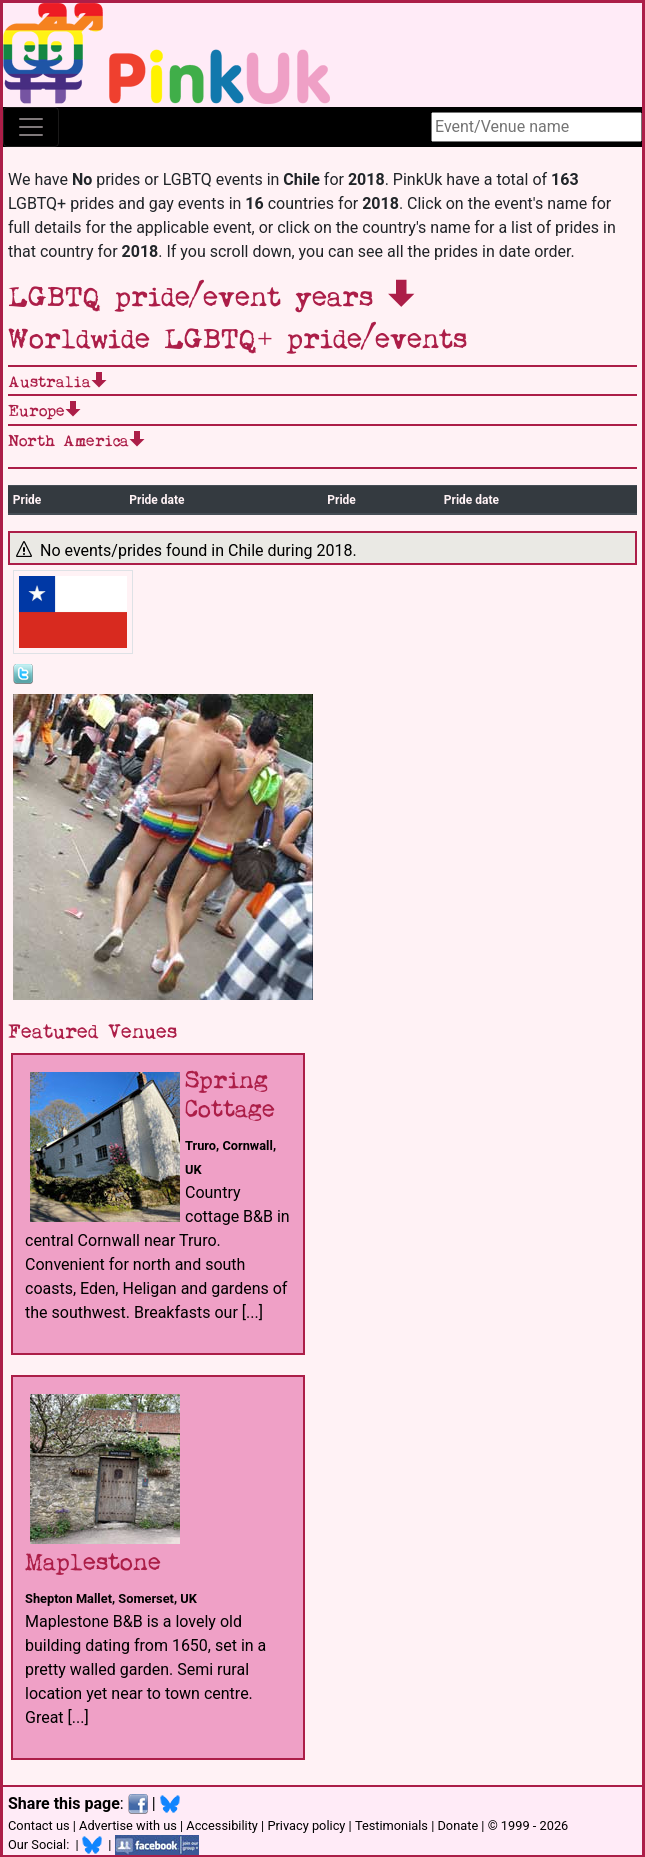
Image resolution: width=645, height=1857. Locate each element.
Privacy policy (306, 1825)
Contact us (39, 1825)
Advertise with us (128, 1825)
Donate (457, 1825)
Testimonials (391, 1825)
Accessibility (222, 1825)
